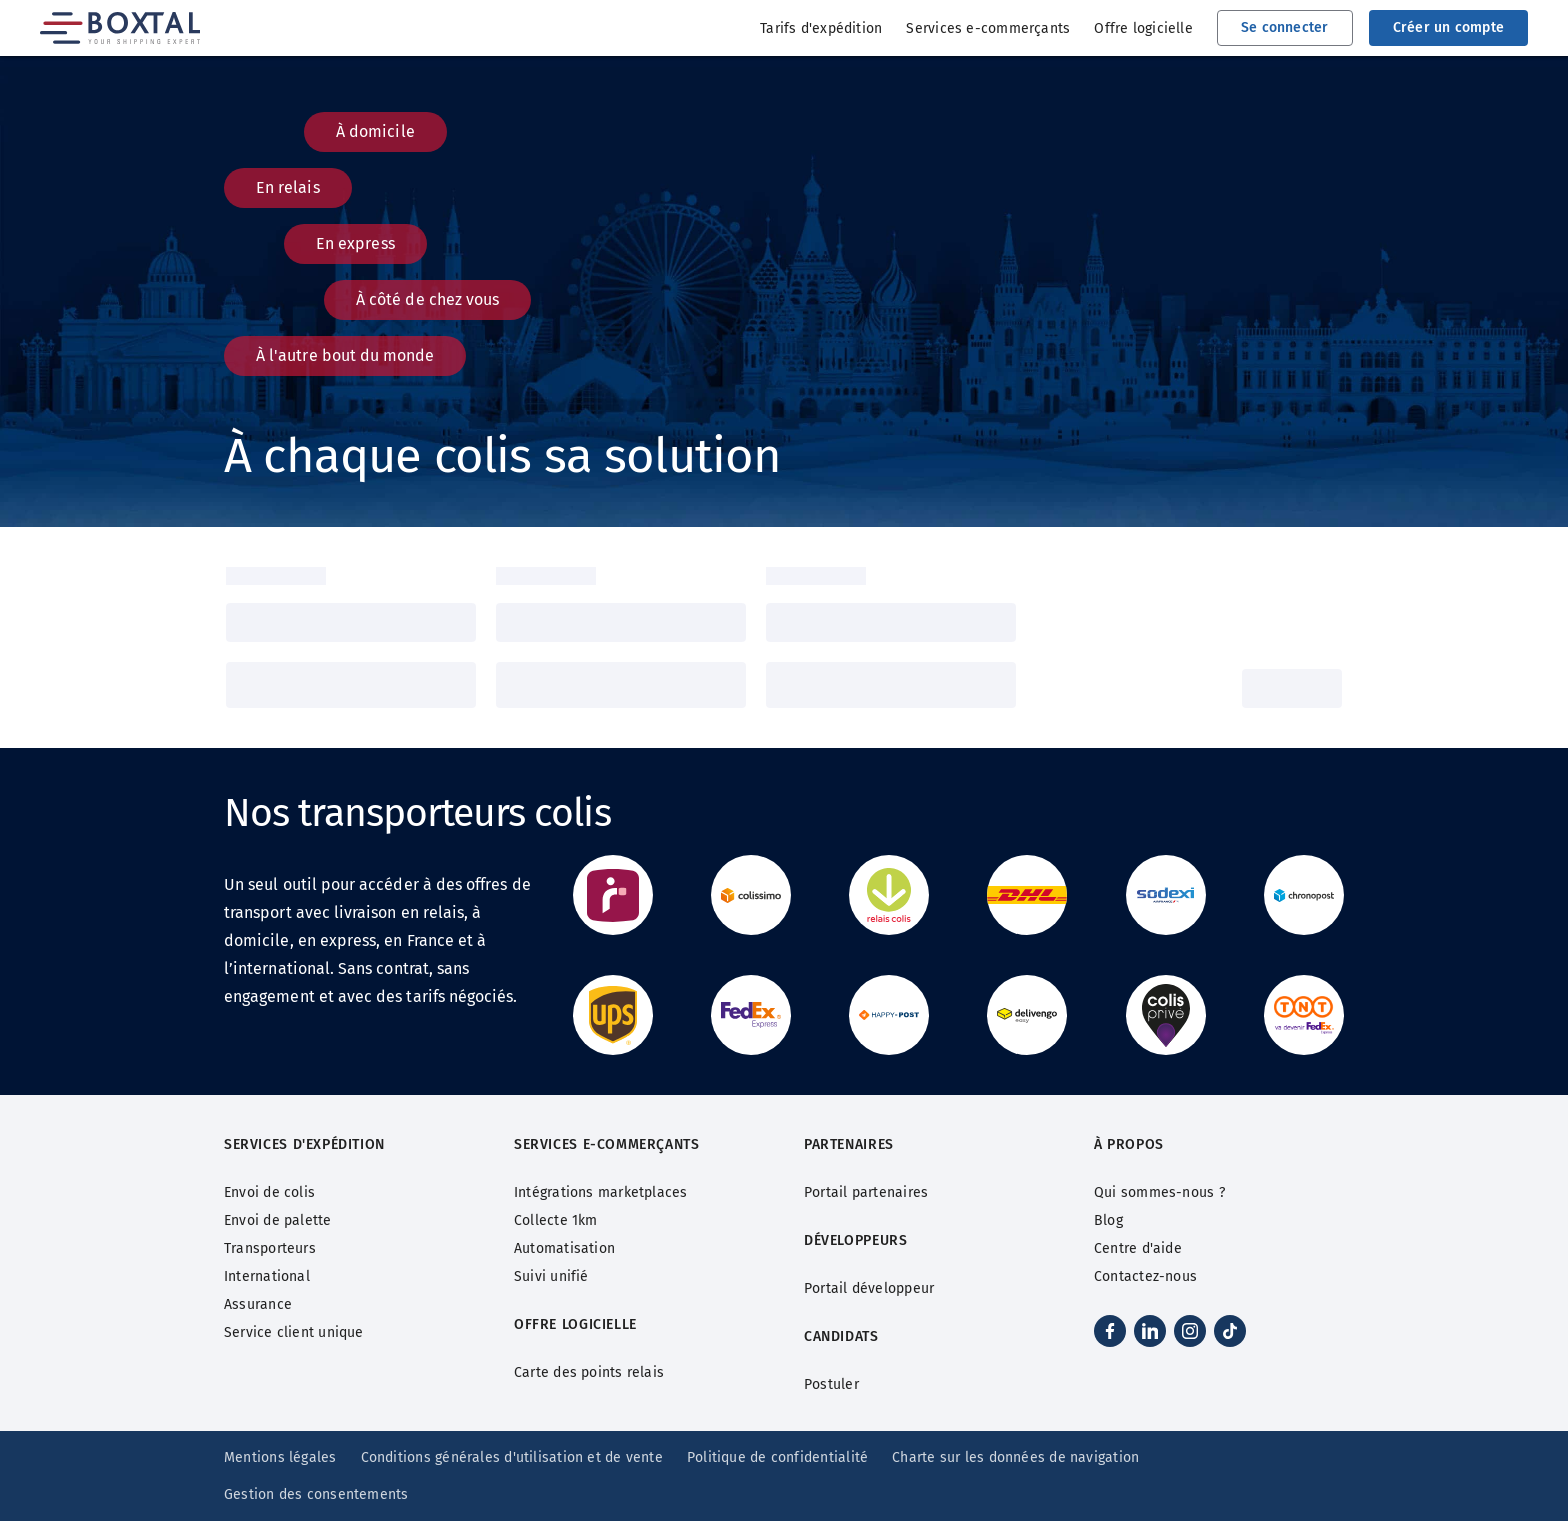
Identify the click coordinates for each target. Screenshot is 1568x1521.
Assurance (258, 1304)
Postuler (831, 1384)
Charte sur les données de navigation (1015, 1457)
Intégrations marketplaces (601, 1192)
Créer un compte (1448, 27)
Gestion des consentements (316, 1494)
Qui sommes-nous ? (1159, 1192)
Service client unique (294, 1332)
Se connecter (1285, 27)
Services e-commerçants (988, 28)
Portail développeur (869, 1288)
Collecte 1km (556, 1220)
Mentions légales (280, 1457)
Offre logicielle (1143, 28)
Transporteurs (270, 1248)
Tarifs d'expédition (821, 28)
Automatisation (564, 1248)
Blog (1108, 1220)
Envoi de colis (269, 1192)
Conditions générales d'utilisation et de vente (512, 1457)
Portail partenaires (866, 1192)
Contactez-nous (1145, 1276)
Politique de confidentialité (777, 1457)
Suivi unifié (551, 1276)
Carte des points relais (589, 1372)
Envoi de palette (278, 1220)
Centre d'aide (1138, 1248)
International (267, 1276)
